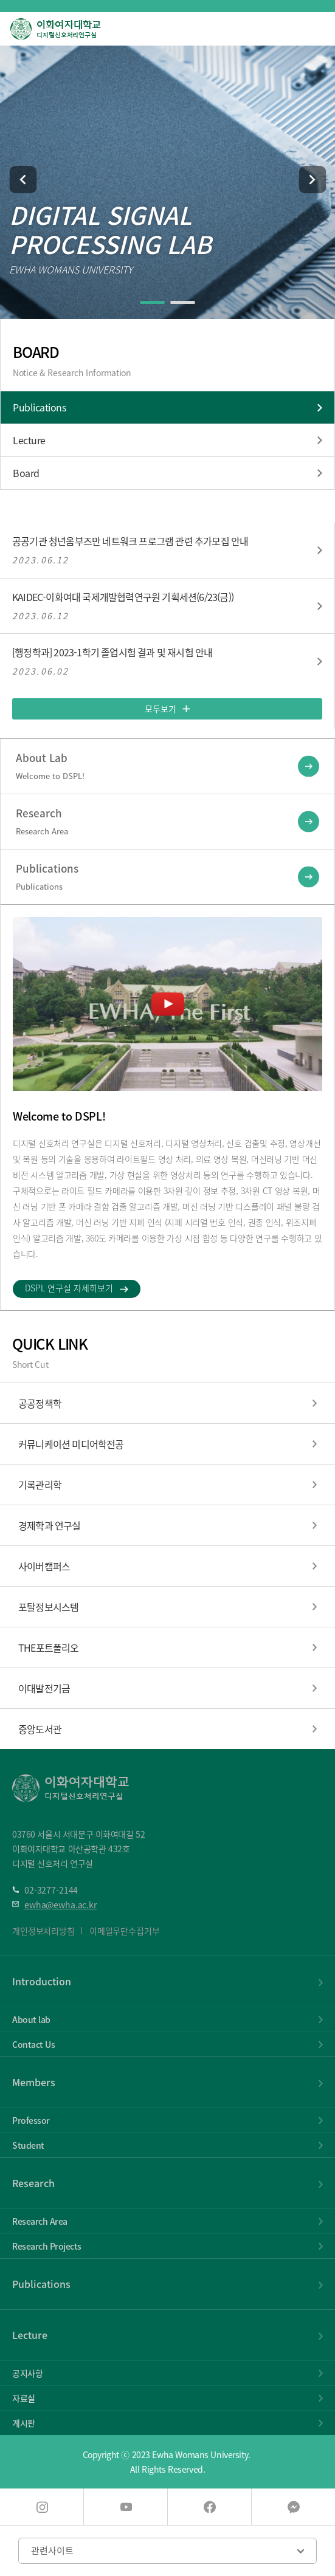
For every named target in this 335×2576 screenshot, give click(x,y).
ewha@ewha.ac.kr (60, 1904)
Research (33, 2183)
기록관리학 (39, 1484)
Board (26, 472)
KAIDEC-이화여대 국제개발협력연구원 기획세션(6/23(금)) (122, 597)
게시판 (23, 2423)
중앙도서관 (39, 1729)
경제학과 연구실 (49, 1525)
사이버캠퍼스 (44, 1566)
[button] (22, 179)
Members (33, 2082)
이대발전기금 (44, 1688)
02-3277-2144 (51, 1890)
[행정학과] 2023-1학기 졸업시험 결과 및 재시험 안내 (112, 652)
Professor (31, 2120)
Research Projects (46, 2246)
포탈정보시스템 (48, 1606)
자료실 (23, 2398)
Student (28, 2145)
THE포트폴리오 (48, 1647)
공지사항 (27, 2373)
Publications (39, 407)
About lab (31, 2019)
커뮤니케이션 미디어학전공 (71, 1444)
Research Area (39, 2221)
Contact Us (33, 2044)
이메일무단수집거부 (124, 1931)
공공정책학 (39, 1403)
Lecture (29, 440)
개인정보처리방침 (43, 1931)
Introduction (41, 1981)
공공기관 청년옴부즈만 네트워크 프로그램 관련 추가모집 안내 (130, 541)
